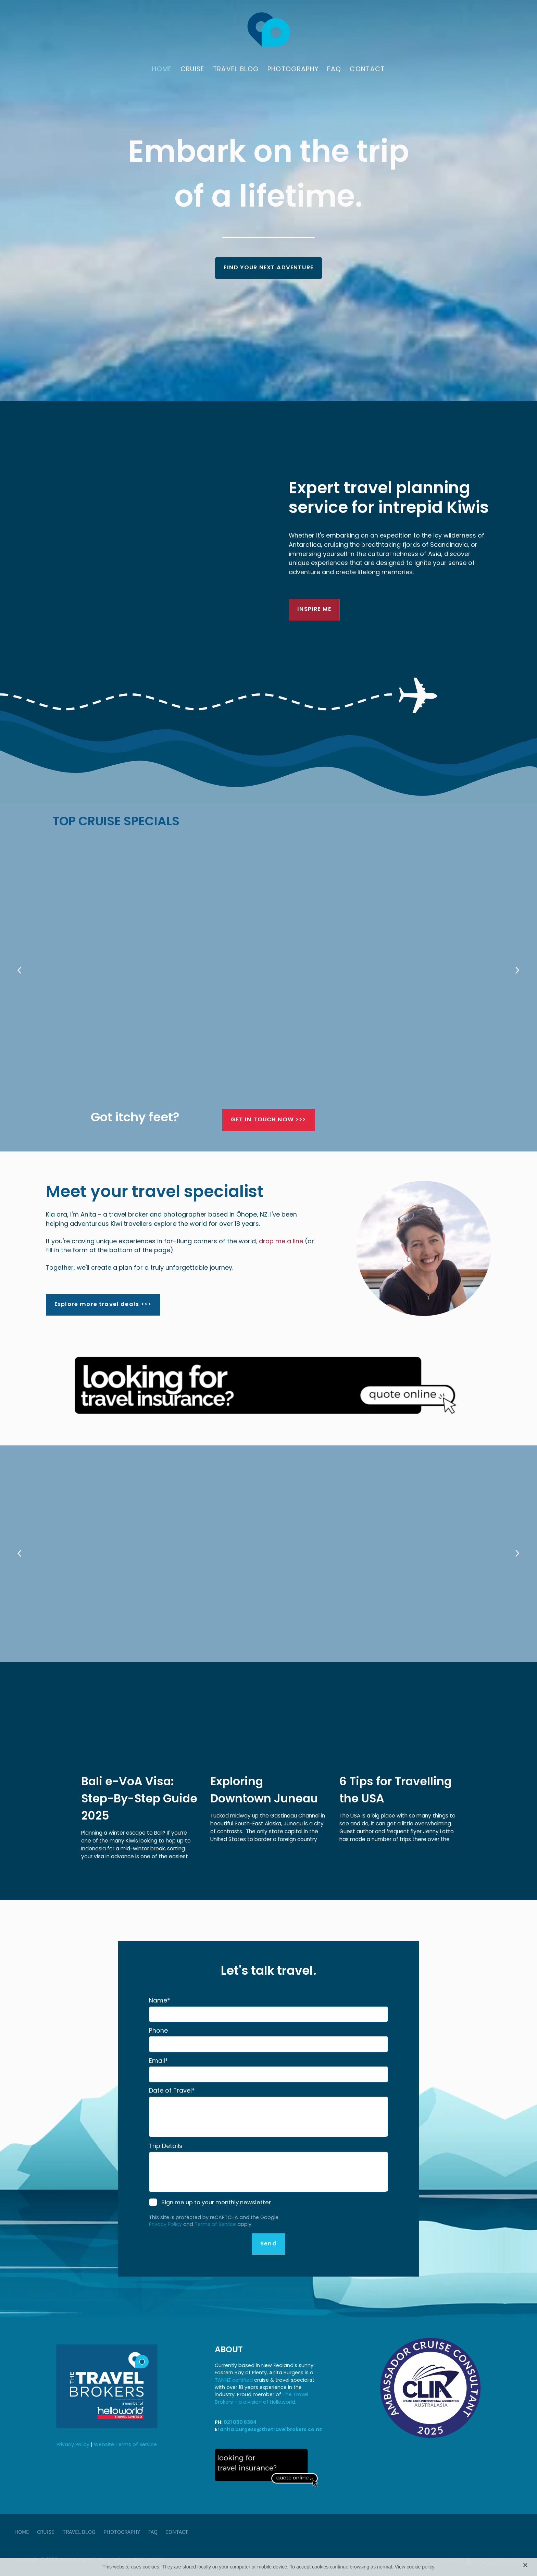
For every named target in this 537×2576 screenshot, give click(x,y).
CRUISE (192, 69)
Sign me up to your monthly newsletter (216, 2202)
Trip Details (166, 2147)
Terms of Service (215, 2225)
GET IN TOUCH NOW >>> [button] (268, 1120)
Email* (158, 2061)
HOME (162, 69)
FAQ (334, 69)
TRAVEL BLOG (236, 69)
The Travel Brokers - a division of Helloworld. (261, 2398)
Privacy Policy (165, 2225)
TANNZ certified (234, 2380)
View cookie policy (415, 2566)
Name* (159, 2001)
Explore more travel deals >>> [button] (102, 1304)
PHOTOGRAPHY (293, 69)
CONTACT (367, 69)
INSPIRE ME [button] (314, 609)
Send (268, 2244)
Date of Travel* (172, 2091)
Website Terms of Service (125, 2445)
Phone (158, 2031)
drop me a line (281, 1242)
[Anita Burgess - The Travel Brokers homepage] (268, 29)
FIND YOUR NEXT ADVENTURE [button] (268, 268)
